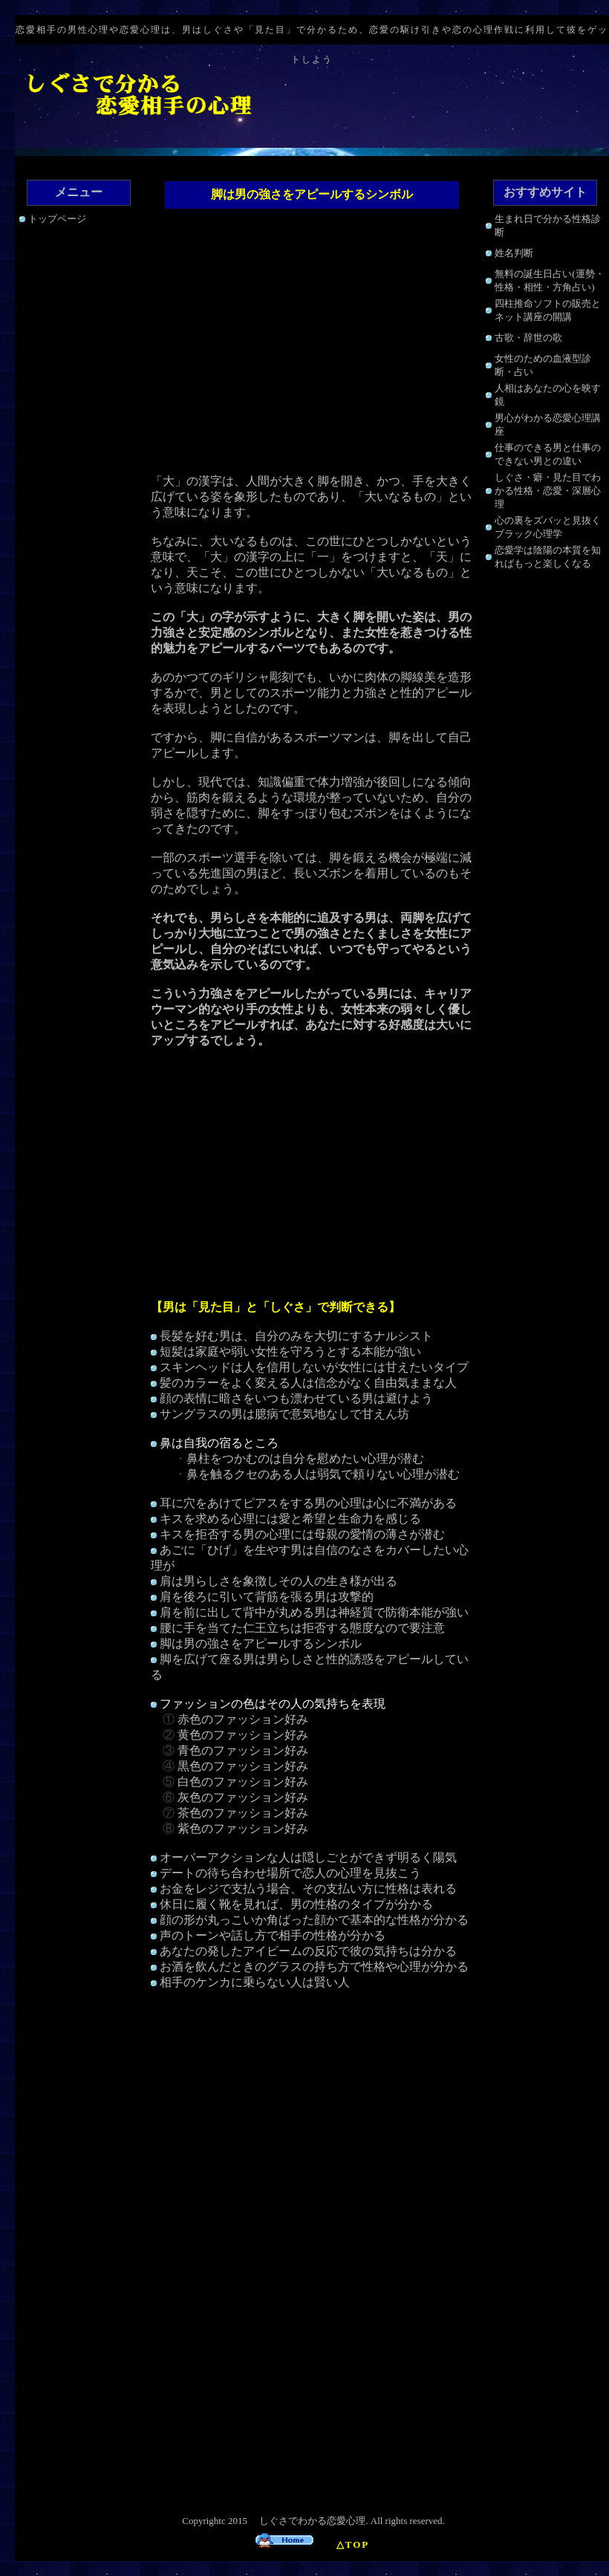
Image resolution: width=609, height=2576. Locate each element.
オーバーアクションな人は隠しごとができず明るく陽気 (308, 1857)
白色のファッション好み (243, 1781)
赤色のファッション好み (243, 1719)
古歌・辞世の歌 (528, 337)
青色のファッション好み (243, 1750)
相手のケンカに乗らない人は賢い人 (255, 1982)
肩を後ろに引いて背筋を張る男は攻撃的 (267, 1596)
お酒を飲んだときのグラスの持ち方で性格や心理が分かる (314, 1966)
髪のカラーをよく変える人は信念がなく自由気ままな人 (308, 1382)
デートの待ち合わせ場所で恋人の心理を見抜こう (290, 1873)
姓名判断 (514, 252)
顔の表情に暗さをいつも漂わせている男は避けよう (296, 1398)
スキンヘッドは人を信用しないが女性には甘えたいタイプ (314, 1367)
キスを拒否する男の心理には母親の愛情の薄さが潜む (302, 1534)
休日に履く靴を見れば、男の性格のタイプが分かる (296, 1904)
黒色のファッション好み (243, 1766)
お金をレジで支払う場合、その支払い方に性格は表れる (308, 1888)
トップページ (57, 218)
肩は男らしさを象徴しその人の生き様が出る (278, 1581)
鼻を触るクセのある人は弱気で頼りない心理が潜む (323, 1474)
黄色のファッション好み (243, 1734)
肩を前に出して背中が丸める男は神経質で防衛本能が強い (314, 1612)
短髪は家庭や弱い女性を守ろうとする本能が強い (290, 1351)
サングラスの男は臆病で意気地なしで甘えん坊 (284, 1414)
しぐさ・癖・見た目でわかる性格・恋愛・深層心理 (548, 491)
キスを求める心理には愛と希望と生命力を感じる (290, 1518)
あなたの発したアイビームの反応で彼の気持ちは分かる (308, 1951)
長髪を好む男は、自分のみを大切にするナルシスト (296, 1336)
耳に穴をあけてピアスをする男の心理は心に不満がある (308, 1503)
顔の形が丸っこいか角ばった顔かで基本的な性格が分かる (314, 1919)
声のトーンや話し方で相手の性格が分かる (272, 1935)
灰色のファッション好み (243, 1797)
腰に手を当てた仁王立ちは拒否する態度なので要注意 (302, 1628)
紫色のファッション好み (243, 1828)
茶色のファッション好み (243, 1812)
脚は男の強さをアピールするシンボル (261, 1643)
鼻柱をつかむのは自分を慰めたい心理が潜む (305, 1458)
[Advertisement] (312, 343)
